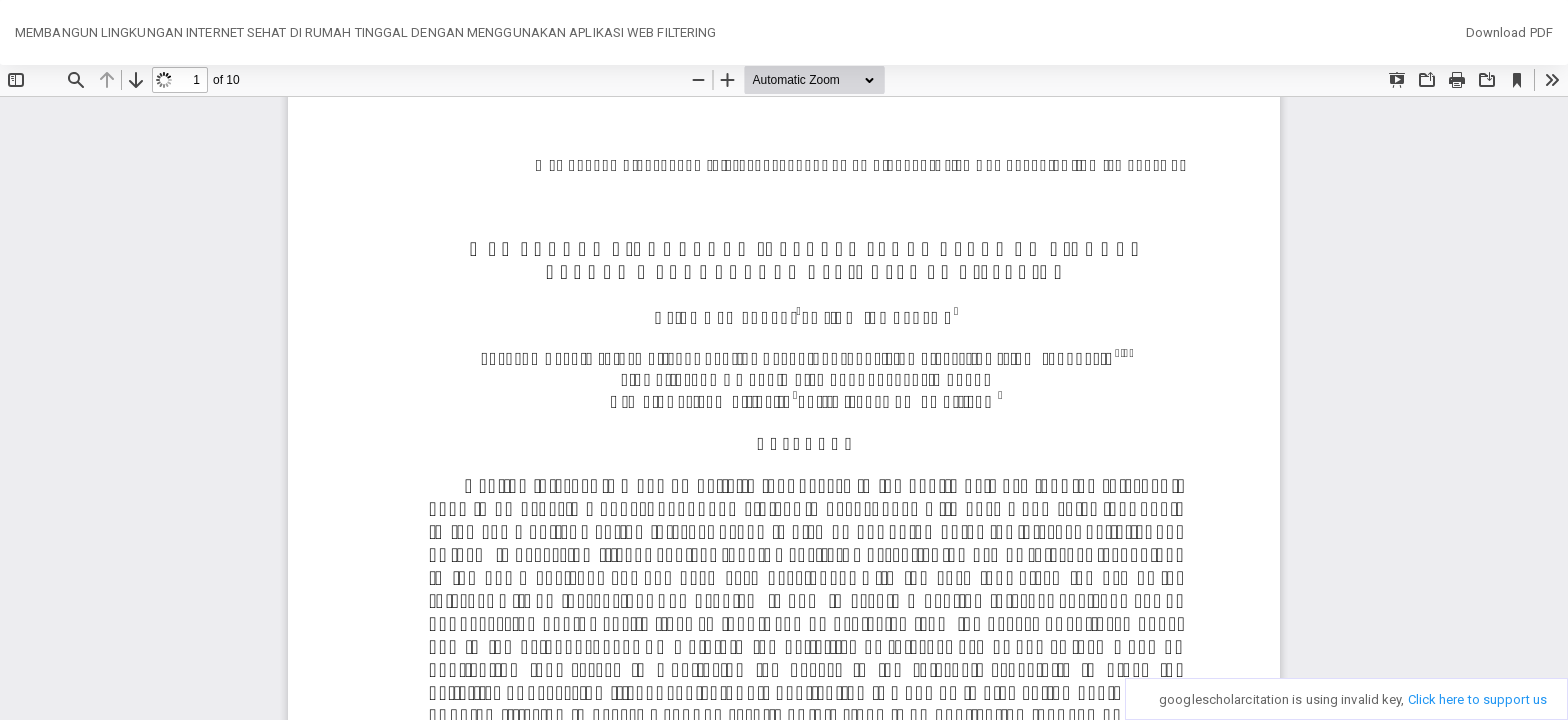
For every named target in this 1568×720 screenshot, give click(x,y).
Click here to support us (1477, 699)
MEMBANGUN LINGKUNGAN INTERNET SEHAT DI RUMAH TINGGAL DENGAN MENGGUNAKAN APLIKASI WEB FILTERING (365, 32)
